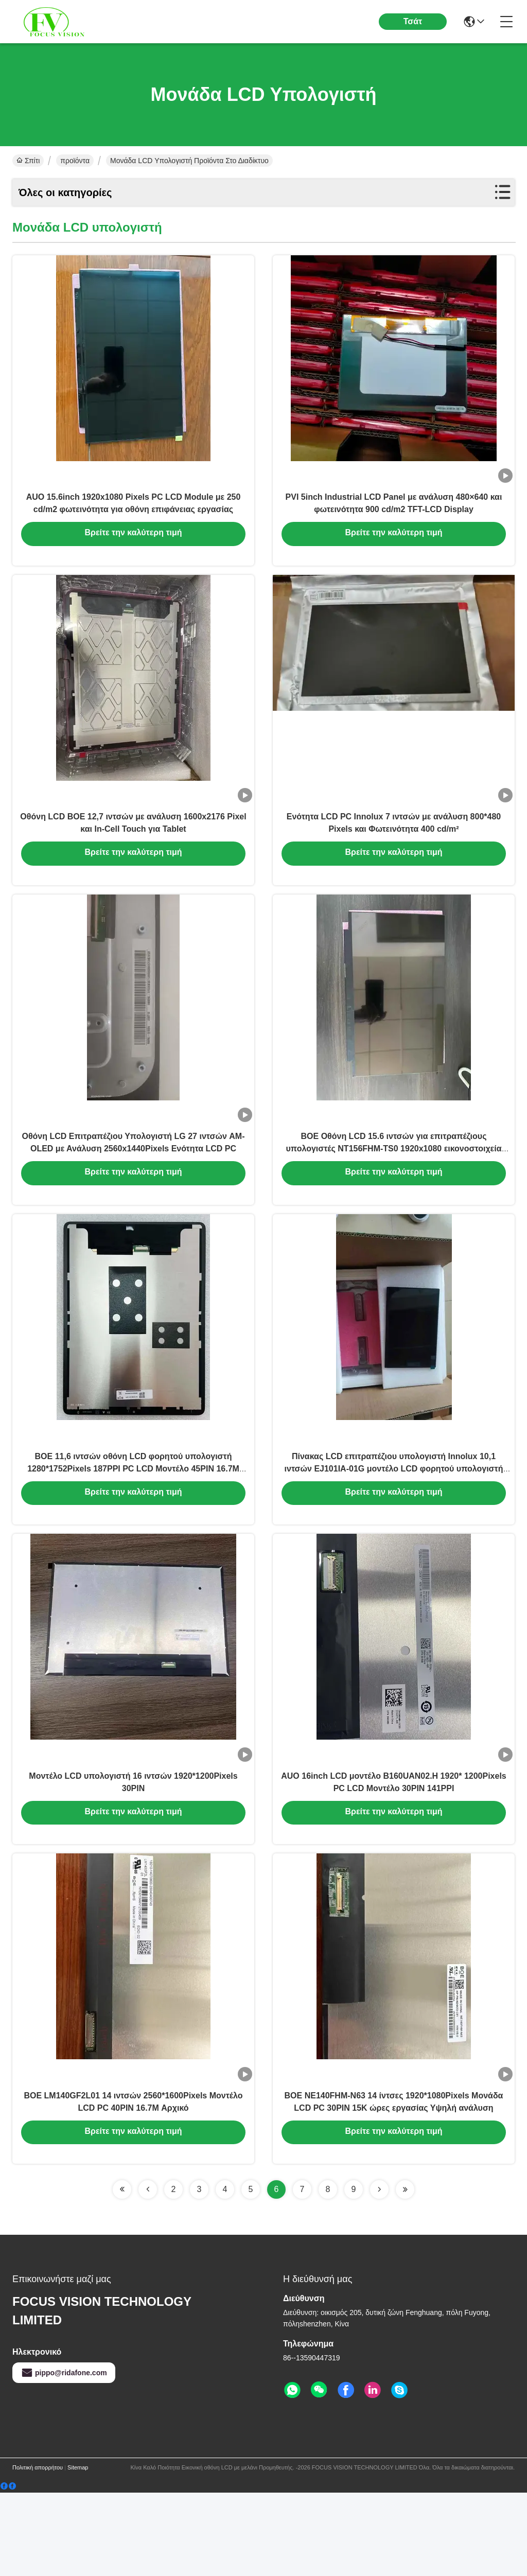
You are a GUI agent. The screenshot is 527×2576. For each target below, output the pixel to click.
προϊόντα (75, 160)
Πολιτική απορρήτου (37, 2551)
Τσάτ (413, 21)
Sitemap (77, 2551)
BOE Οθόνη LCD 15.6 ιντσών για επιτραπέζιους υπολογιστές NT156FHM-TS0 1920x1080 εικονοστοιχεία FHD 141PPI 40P (394, 1188)
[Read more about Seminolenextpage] (122, 2273)
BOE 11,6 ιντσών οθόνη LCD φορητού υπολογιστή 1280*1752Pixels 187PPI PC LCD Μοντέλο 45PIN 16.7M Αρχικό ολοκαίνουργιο (133, 1522)
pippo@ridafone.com (64, 2456)
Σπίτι (28, 160)
